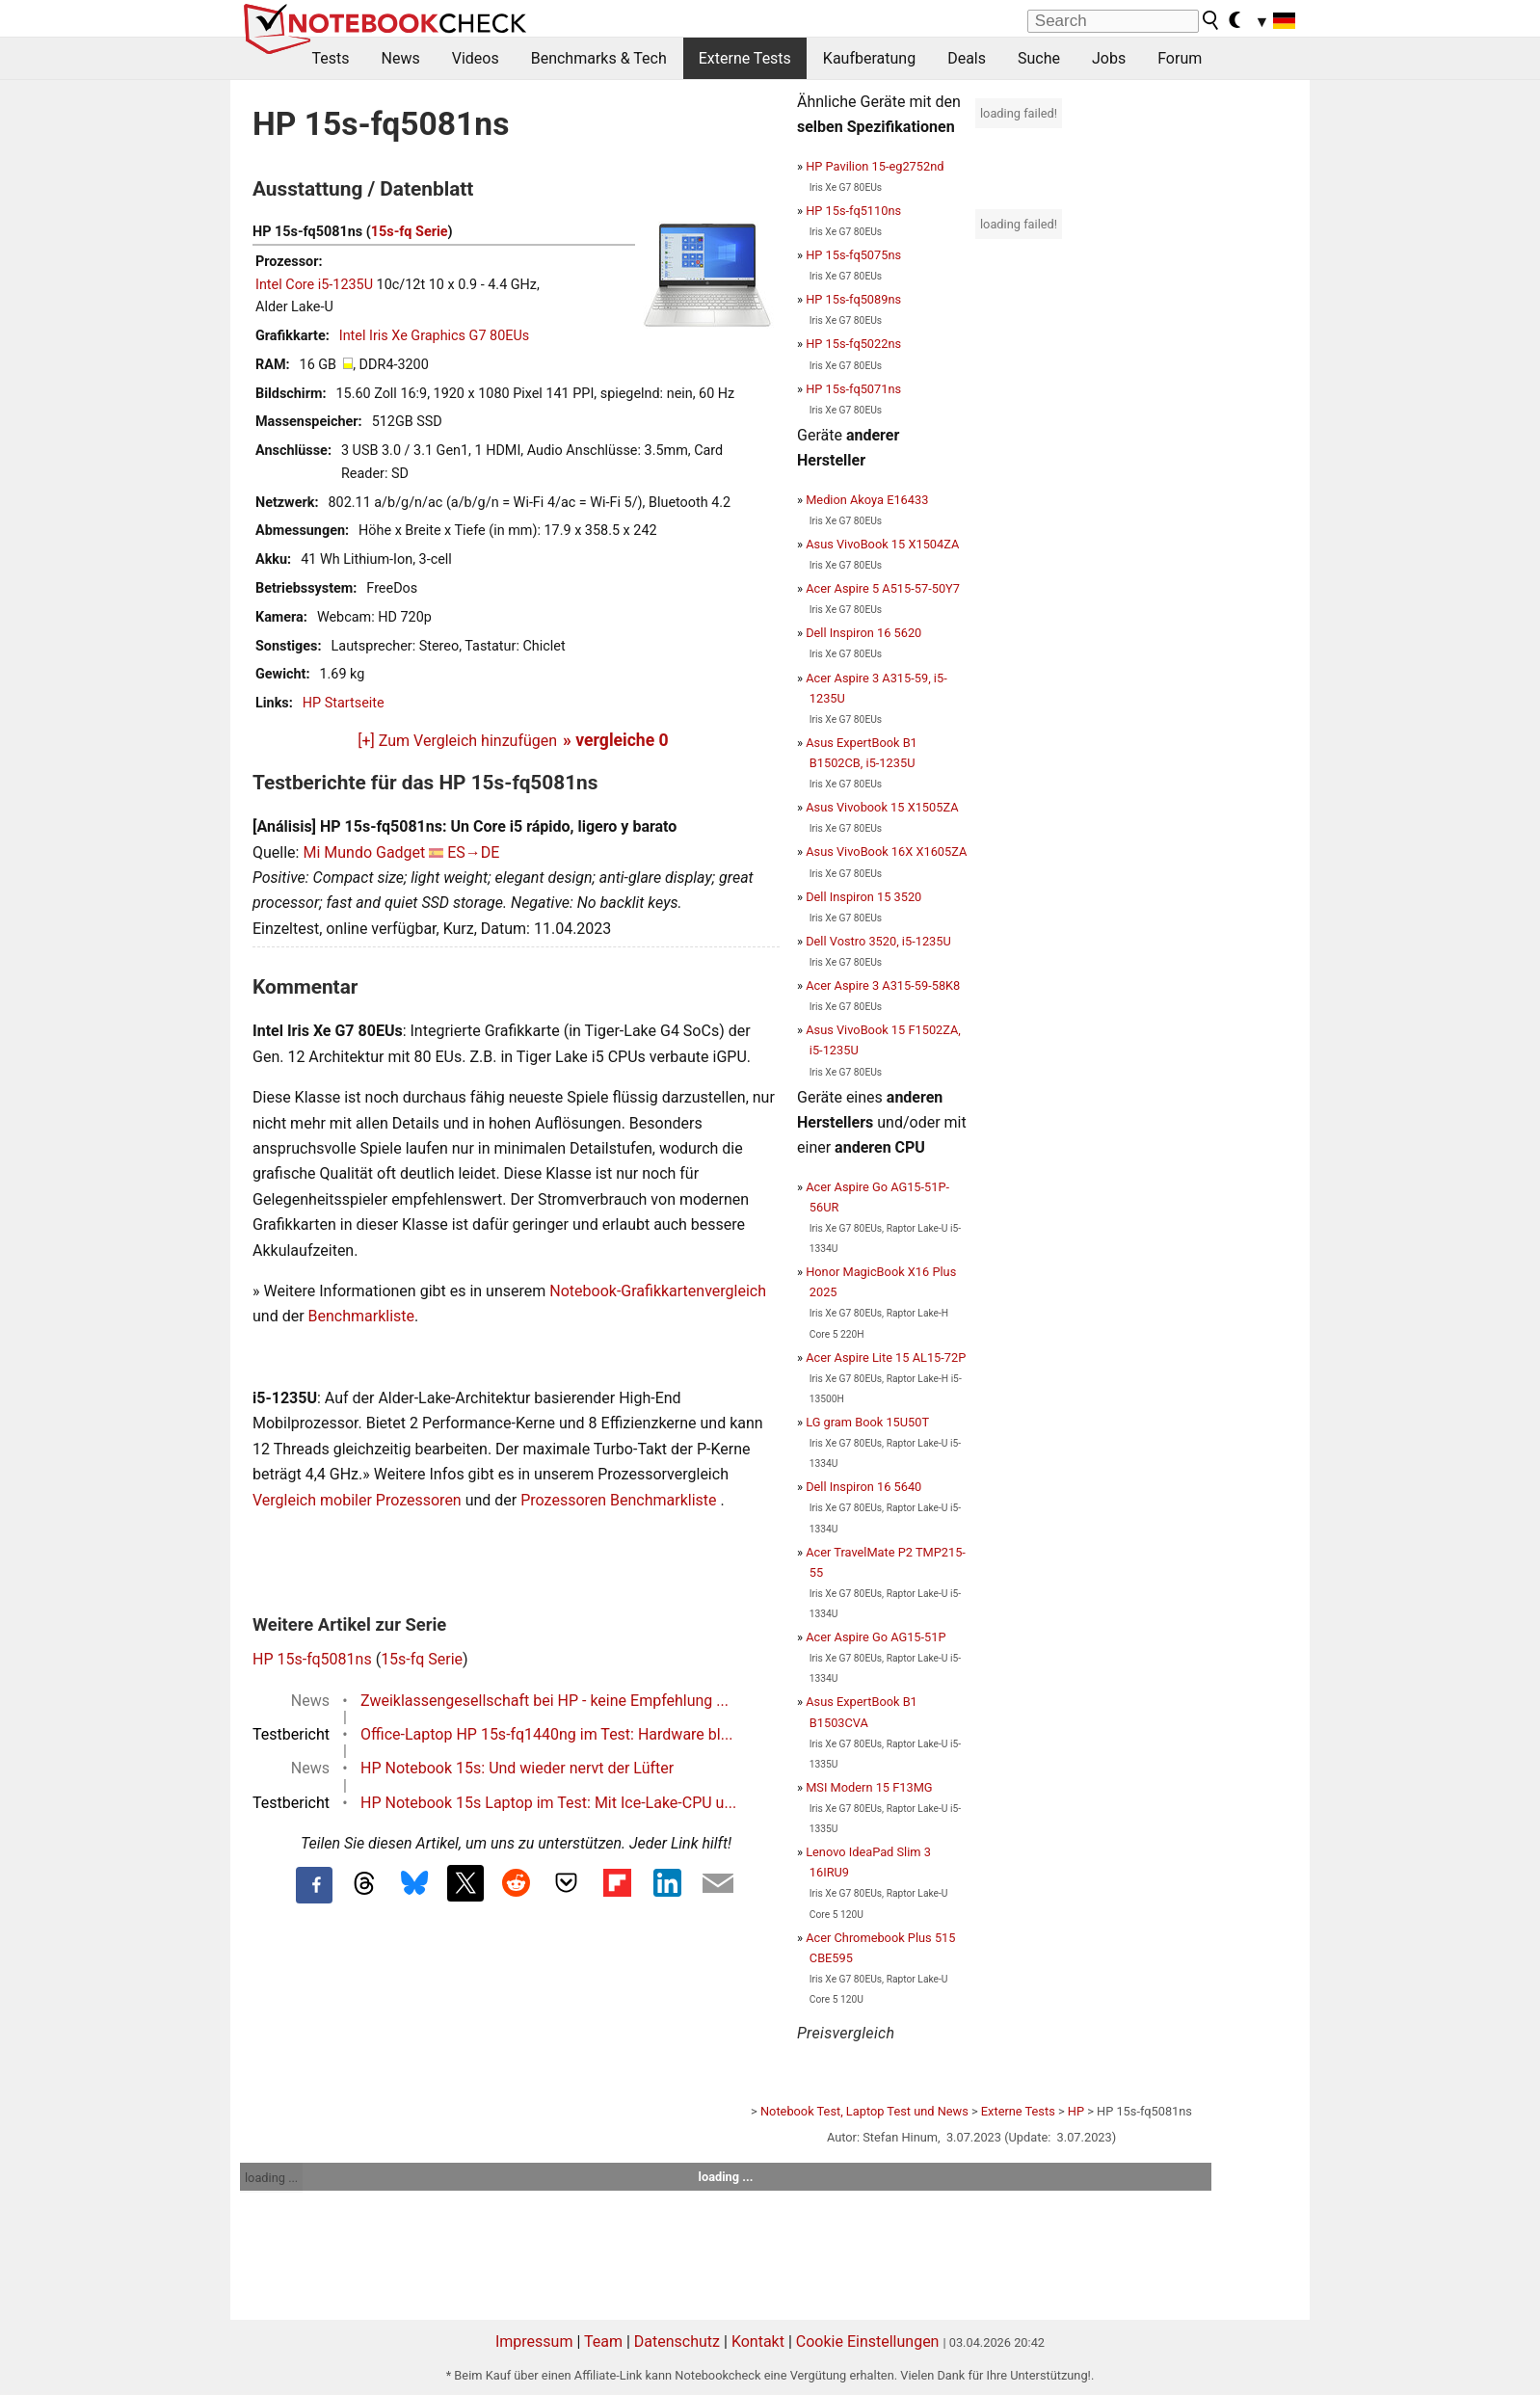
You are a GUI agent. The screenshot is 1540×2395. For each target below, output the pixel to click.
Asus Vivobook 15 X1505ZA (882, 807)
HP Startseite (344, 703)
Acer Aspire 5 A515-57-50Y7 (883, 588)
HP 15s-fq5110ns (853, 210)
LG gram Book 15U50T (867, 1422)
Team (603, 2341)
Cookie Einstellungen (868, 2341)
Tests (331, 58)
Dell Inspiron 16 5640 (863, 1486)
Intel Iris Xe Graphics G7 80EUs (434, 336)
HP (1076, 2111)
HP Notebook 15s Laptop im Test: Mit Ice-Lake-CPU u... (548, 1803)
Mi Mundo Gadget (364, 852)
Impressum (534, 2341)
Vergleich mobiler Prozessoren (357, 1500)
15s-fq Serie (409, 232)
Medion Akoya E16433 (867, 499)
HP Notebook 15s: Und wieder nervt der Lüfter (517, 1768)
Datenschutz (677, 2341)
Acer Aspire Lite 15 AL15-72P (886, 1357)
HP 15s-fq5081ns (312, 1659)
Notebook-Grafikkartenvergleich (657, 1291)
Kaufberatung (869, 58)
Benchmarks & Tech (599, 58)
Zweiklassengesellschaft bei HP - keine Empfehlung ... (544, 1700)
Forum (1179, 58)
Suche (1039, 58)
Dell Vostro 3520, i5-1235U (878, 941)
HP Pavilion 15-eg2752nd (874, 166)
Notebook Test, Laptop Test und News (864, 2111)
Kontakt (757, 2341)
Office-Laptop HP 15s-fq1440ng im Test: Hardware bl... (546, 1734)
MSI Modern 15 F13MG (869, 1787)
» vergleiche (616, 740)
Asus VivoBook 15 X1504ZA (882, 544)
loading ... (271, 2177)
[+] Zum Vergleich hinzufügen (457, 741)
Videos (475, 58)
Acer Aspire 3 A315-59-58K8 (883, 985)
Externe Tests (745, 58)
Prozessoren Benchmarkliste (620, 1500)
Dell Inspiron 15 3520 (863, 897)
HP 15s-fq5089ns (853, 299)
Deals (966, 58)
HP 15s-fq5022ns (853, 343)
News (401, 58)
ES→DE (473, 852)
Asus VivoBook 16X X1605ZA (886, 851)
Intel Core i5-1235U (314, 285)
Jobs (1109, 58)
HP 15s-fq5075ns (853, 255)
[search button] (1211, 20)
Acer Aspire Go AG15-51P (875, 1637)
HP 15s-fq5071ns (853, 389)
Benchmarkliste (361, 1316)
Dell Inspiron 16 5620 (863, 632)
